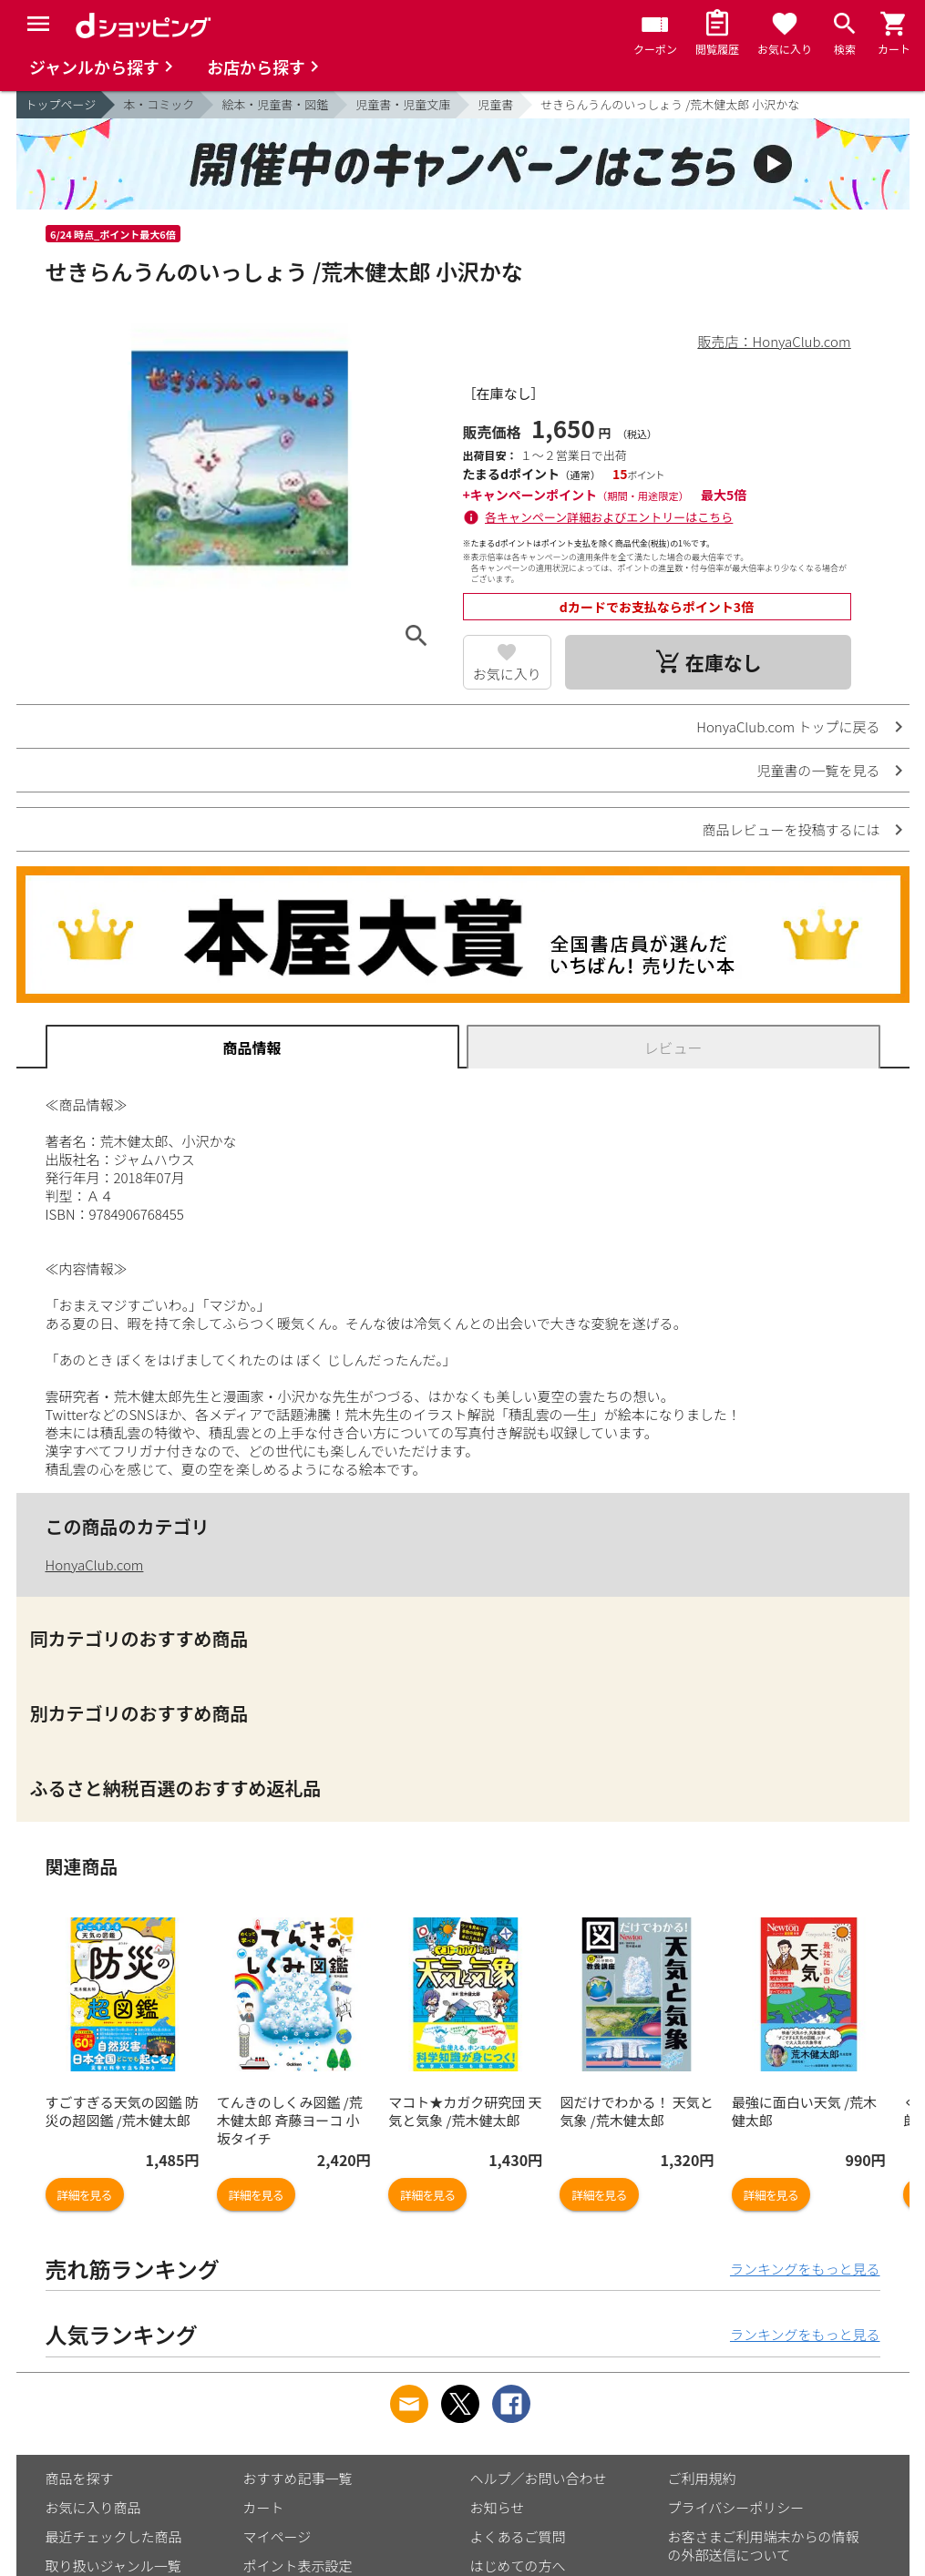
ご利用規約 (702, 2478)
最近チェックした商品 (114, 2536)
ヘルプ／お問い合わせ (538, 2478)
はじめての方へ (518, 2565)
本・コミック (158, 104)
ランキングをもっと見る (805, 2268)
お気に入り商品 (93, 2507)
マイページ (277, 2536)
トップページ (61, 104)
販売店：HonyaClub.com (774, 341)
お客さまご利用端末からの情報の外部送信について (763, 2545)
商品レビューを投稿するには (790, 829)
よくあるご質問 (518, 2536)
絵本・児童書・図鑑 (274, 104)
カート (263, 2507)
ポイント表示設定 (298, 2565)
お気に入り (507, 673)
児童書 (495, 104)
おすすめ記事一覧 (298, 2478)
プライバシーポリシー (736, 2507)
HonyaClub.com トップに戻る (787, 726)
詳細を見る (84, 2194)
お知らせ (497, 2507)
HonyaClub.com (95, 1564)
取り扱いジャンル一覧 (113, 2565)
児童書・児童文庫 (402, 104)
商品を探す (80, 2478)
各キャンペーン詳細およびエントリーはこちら (609, 517)
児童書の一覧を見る (817, 770)
